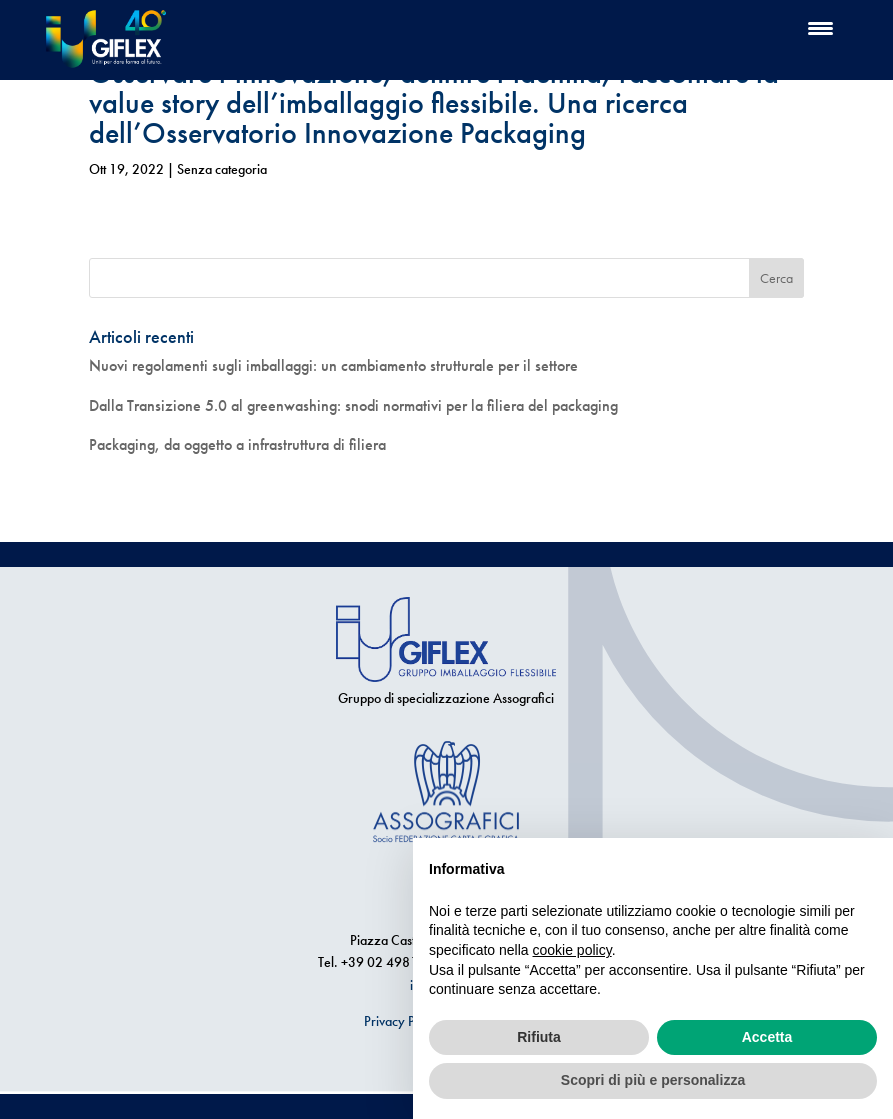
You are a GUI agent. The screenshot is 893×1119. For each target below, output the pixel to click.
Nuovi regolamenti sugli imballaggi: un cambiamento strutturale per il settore (333, 365)
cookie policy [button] (572, 950)
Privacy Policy (402, 1021)
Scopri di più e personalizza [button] (653, 1080)
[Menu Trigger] (820, 27)
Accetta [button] (767, 1037)
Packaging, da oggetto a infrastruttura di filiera (237, 444)
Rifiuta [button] (539, 1037)
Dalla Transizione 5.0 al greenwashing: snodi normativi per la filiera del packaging (353, 405)
